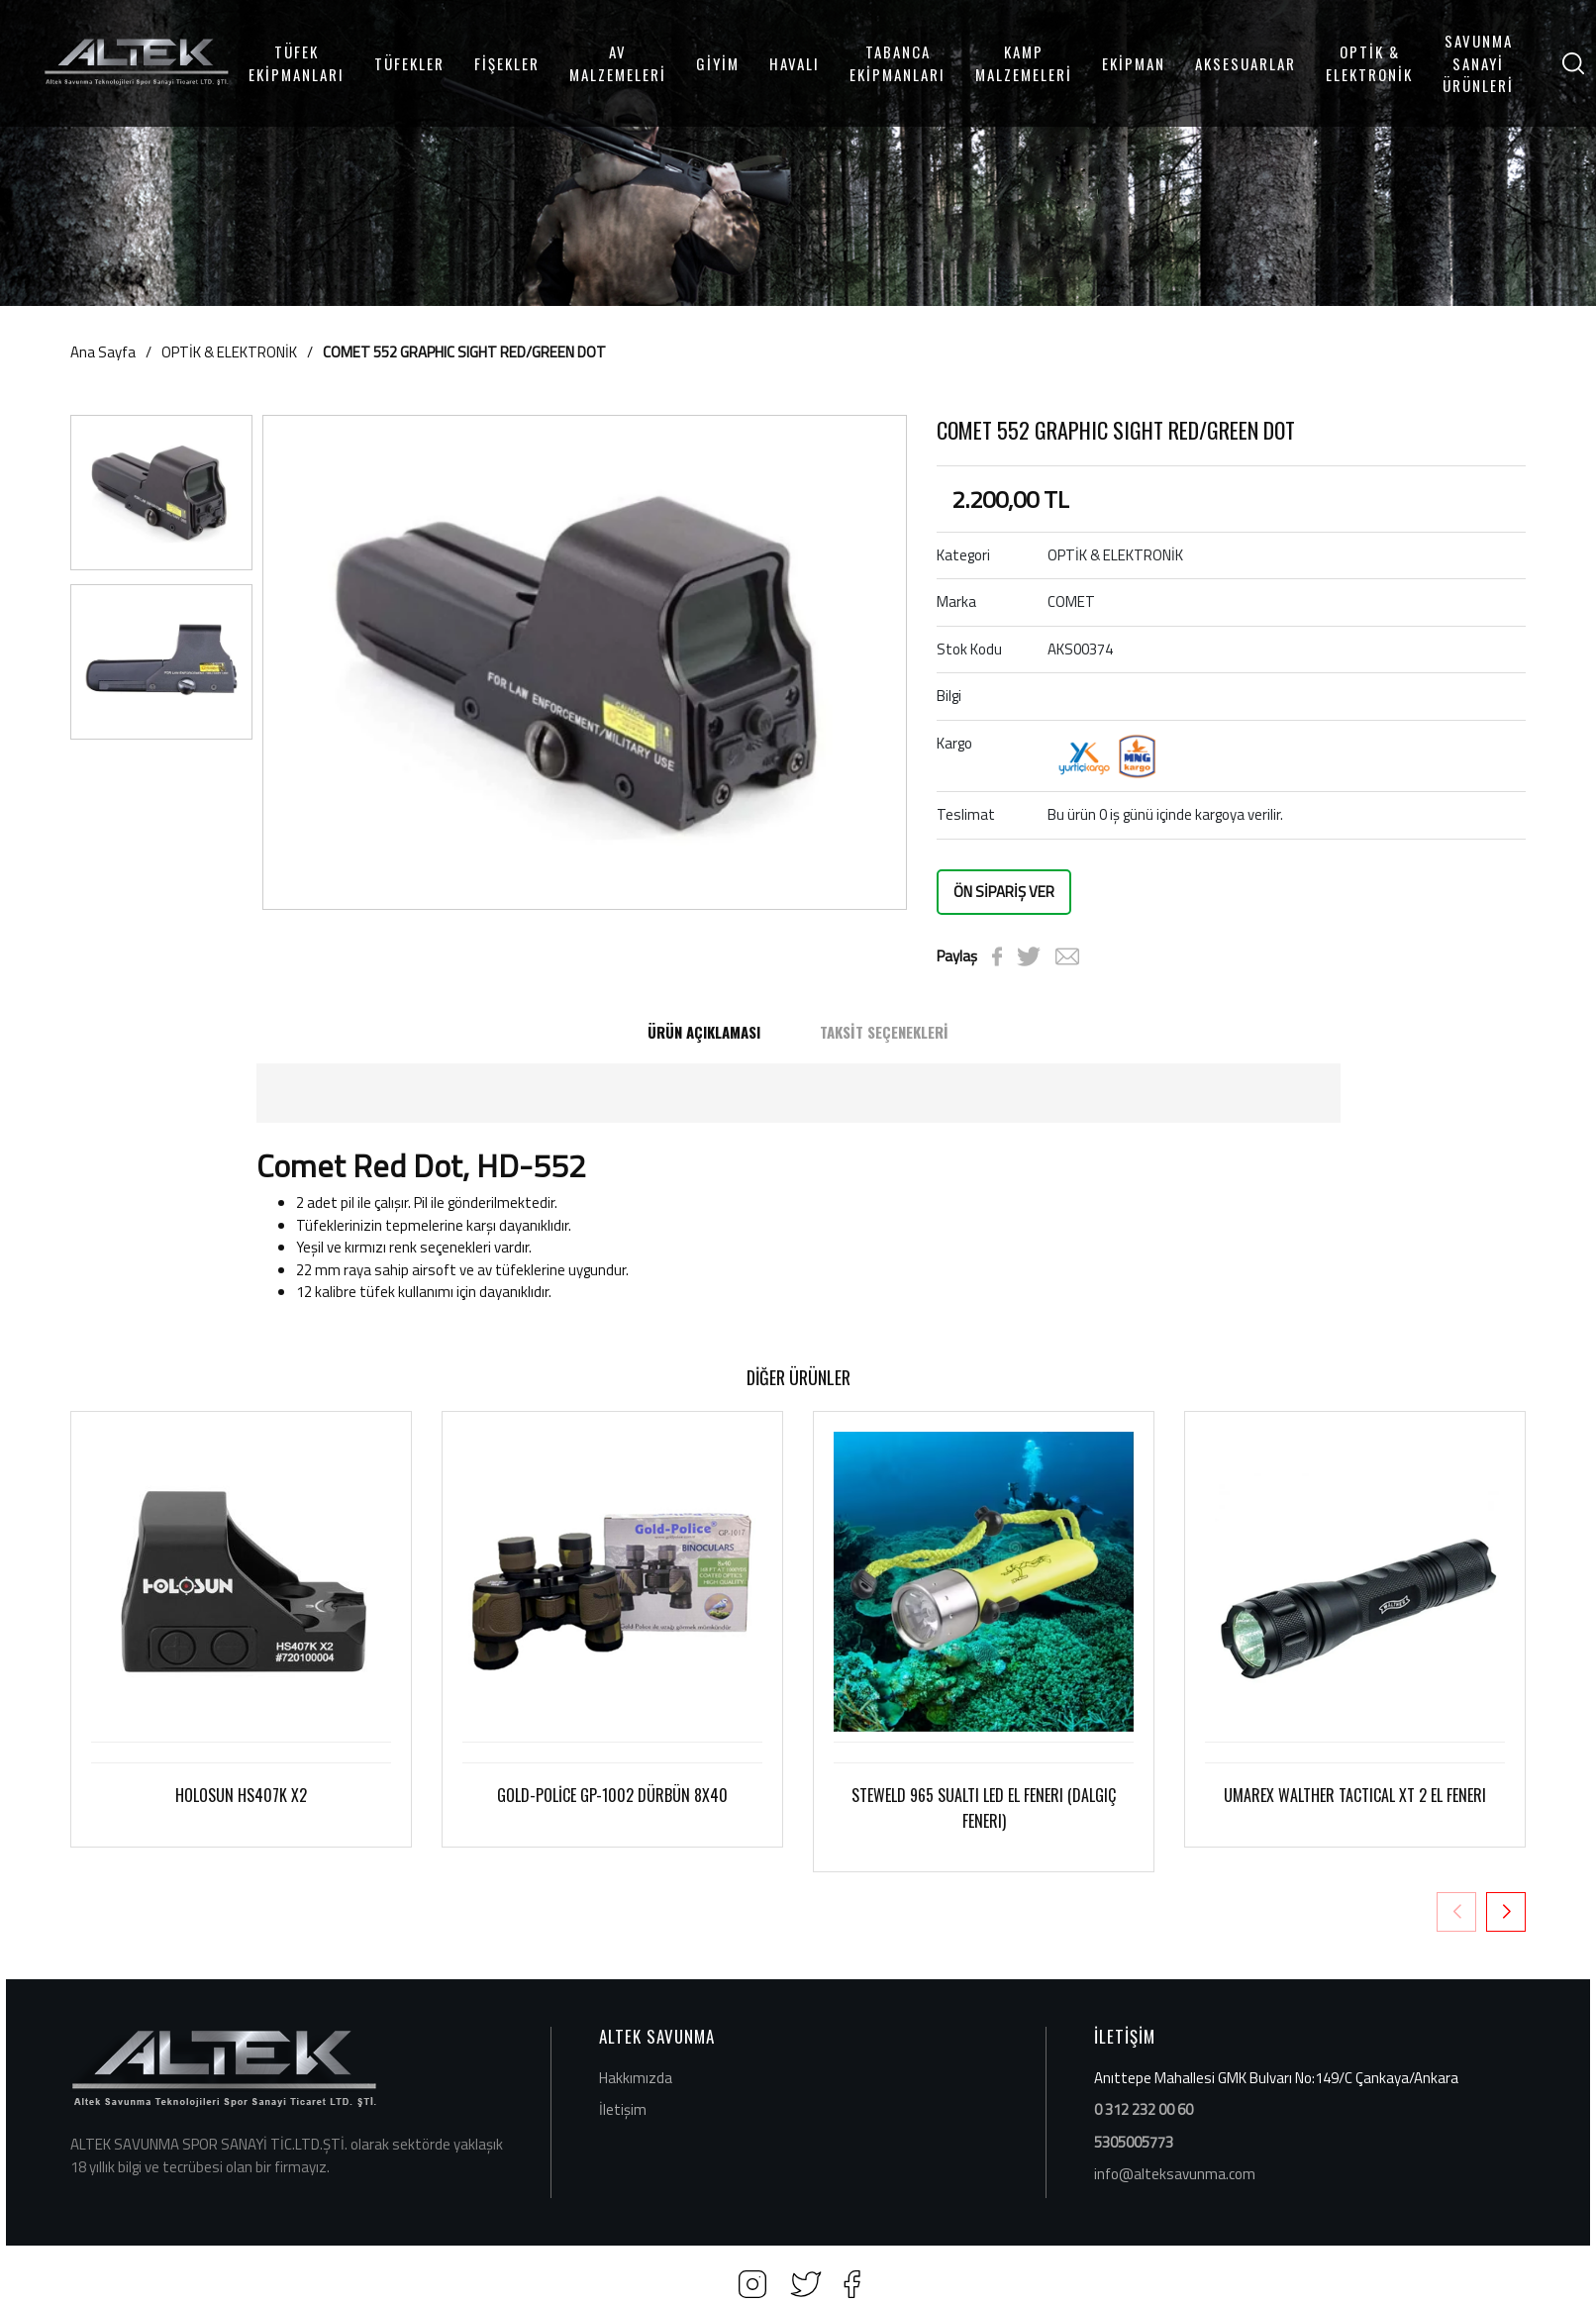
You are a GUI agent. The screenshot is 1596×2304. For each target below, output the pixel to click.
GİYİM (718, 63)
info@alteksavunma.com (1174, 2173)
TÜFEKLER (409, 63)
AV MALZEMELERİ (617, 63)
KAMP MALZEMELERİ (1023, 63)
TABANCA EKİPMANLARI (897, 63)
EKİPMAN (1133, 63)
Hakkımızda (635, 2077)
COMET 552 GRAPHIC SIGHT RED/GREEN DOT (464, 352)
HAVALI (794, 63)
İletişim (623, 2109)
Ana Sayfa (103, 352)
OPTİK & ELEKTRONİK (1369, 63)
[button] (1506, 1912)
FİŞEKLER (507, 63)
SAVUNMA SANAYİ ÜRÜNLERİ (1478, 63)
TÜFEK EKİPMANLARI (297, 63)
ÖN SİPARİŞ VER (1003, 891)
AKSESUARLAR (1245, 63)
